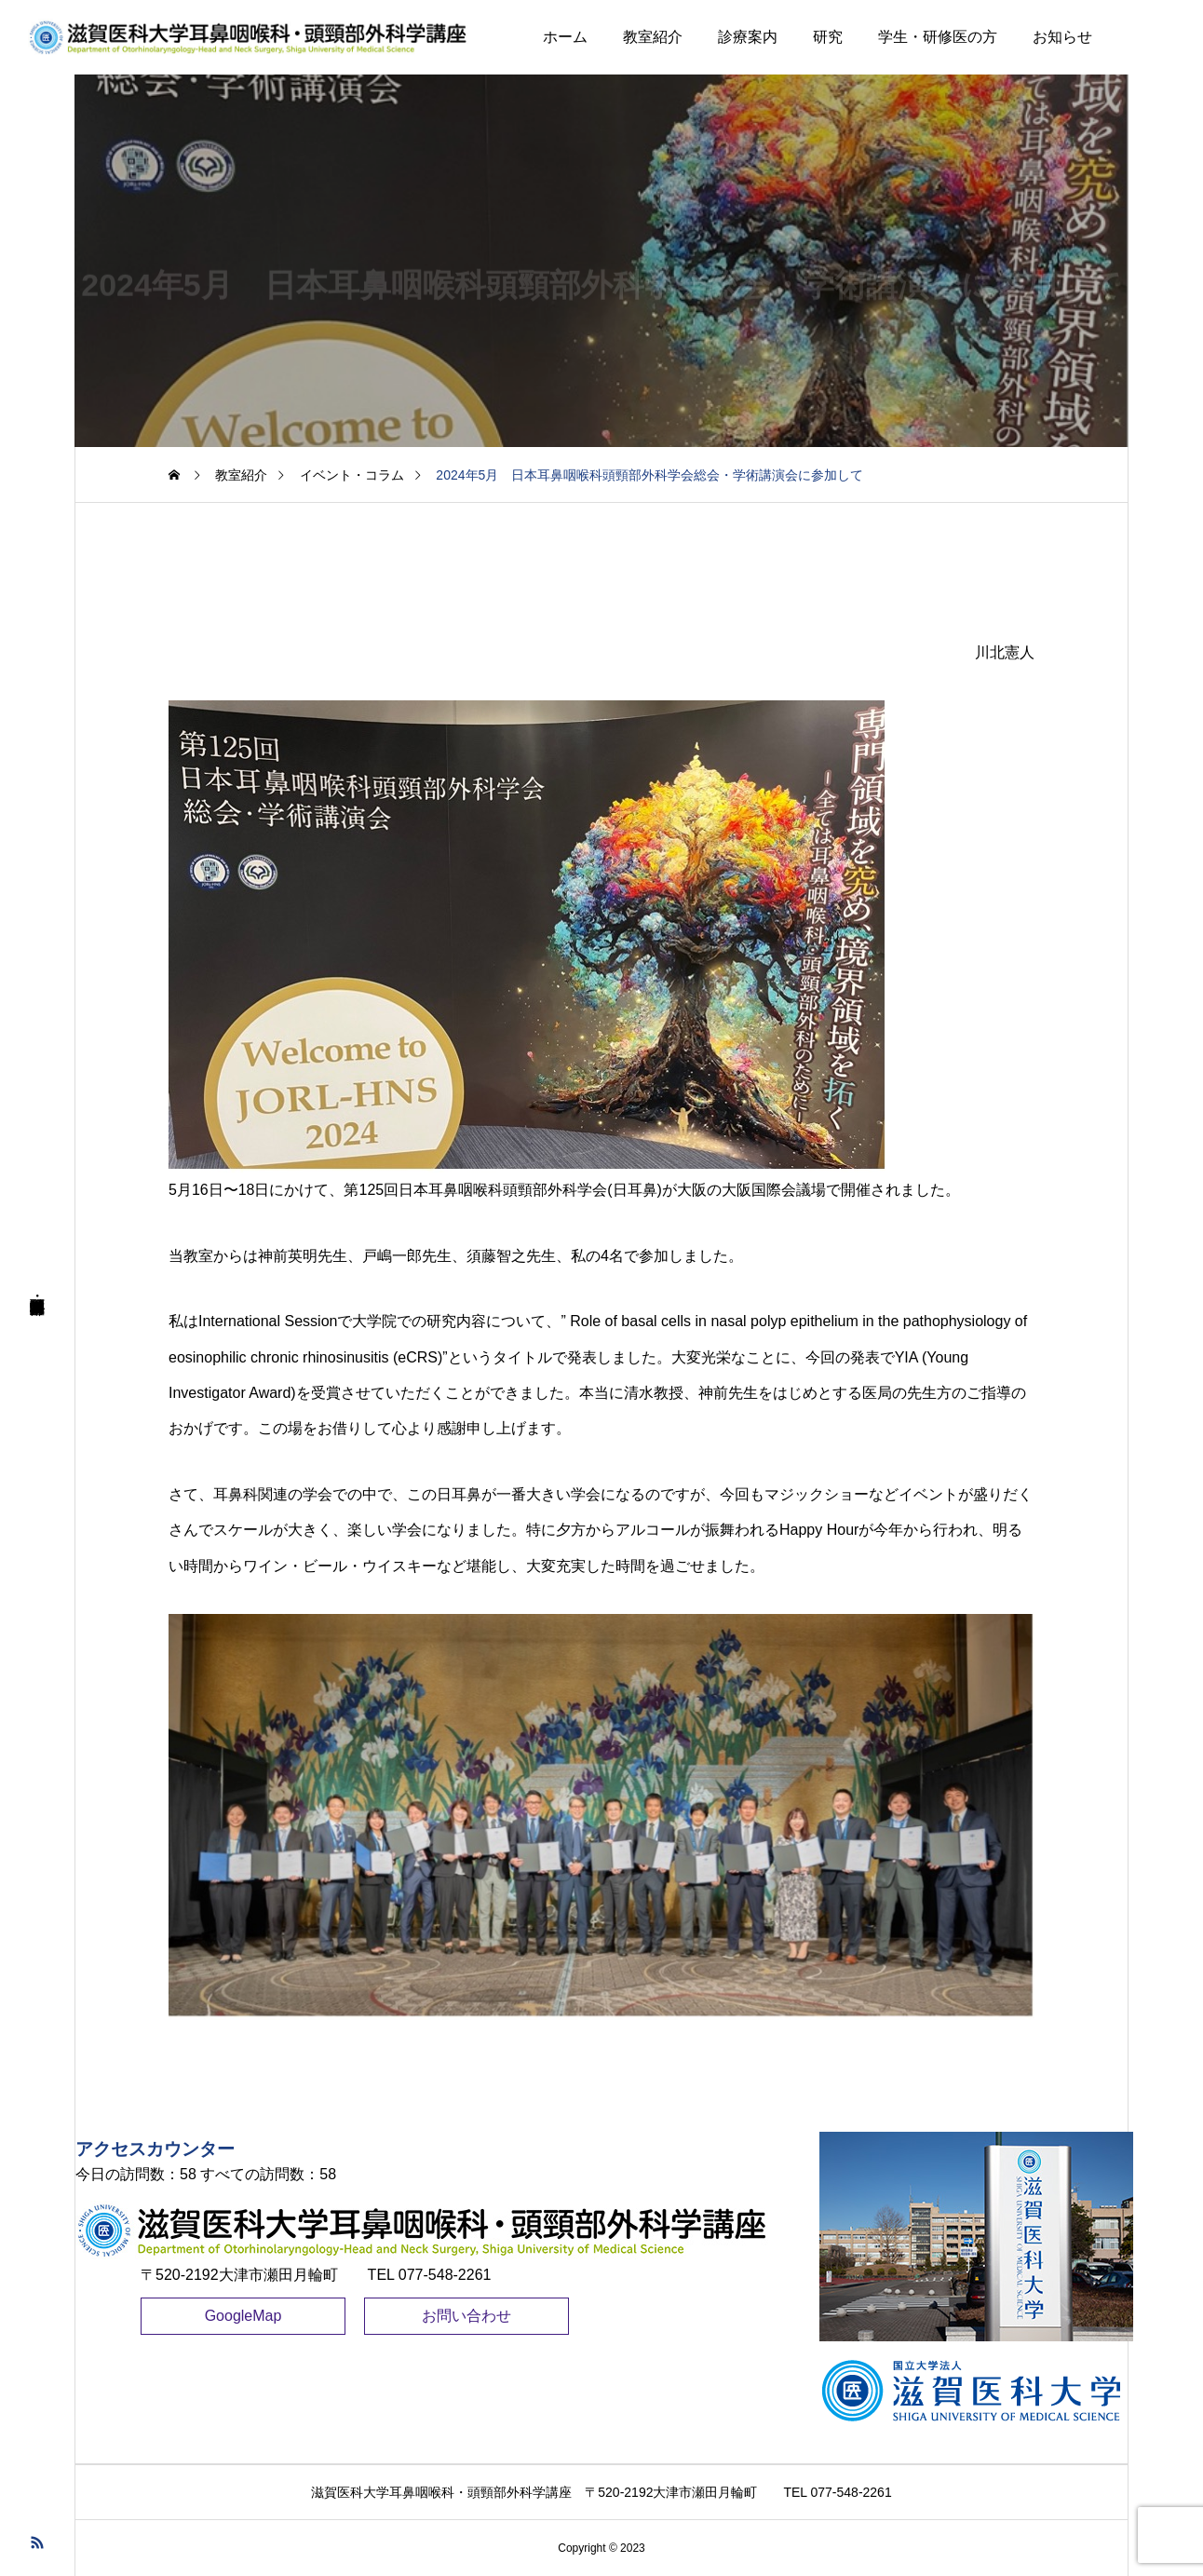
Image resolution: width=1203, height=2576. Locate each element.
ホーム (565, 37)
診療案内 (747, 37)
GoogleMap (243, 2316)
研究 (828, 37)
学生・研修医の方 (937, 37)
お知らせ (1062, 37)
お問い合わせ (466, 2316)
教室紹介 (653, 37)
